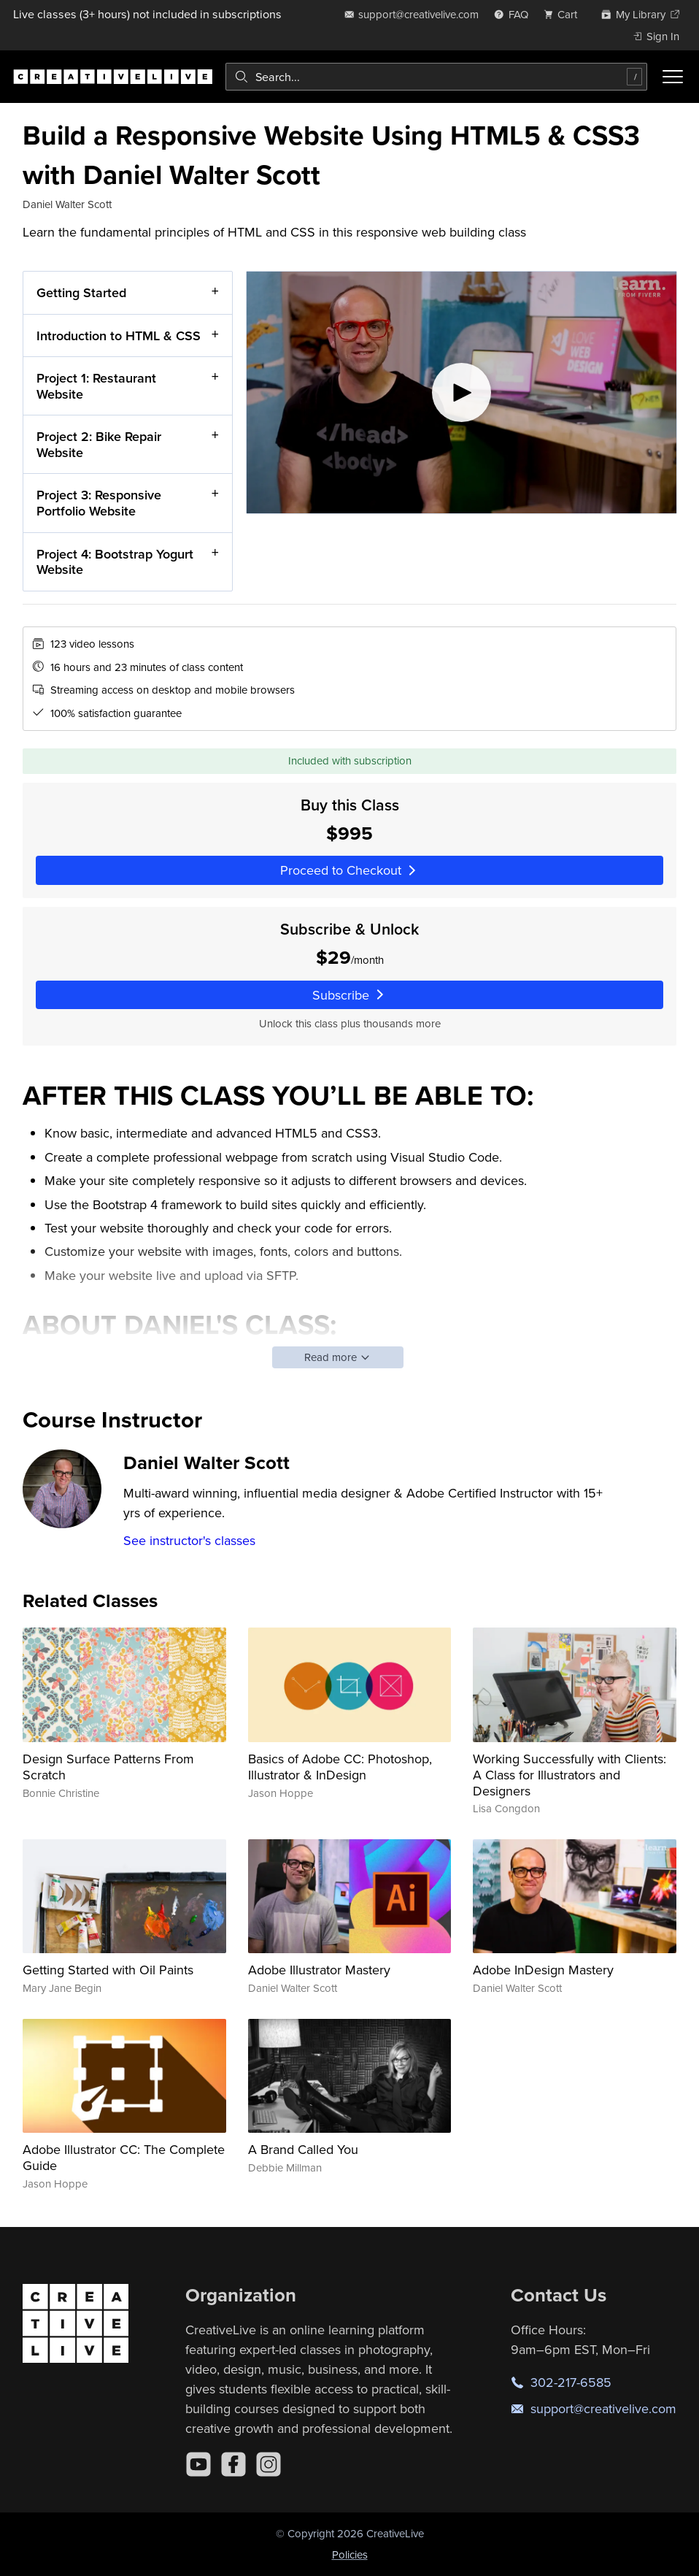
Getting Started (81, 292)
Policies (350, 2554)
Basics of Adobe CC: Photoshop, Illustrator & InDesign (340, 1766)
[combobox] (436, 77)
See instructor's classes (189, 1540)
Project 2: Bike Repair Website (98, 444)
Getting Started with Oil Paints (108, 1969)
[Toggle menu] (673, 77)
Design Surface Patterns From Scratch (108, 1766)
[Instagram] (268, 2464)
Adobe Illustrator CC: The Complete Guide (124, 2157)
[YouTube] (198, 2464)
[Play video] (461, 392)
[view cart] (564, 14)
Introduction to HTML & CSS (118, 335)
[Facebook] (233, 2464)
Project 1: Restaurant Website (96, 386)
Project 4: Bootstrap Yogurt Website (114, 561)
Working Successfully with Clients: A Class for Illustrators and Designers (569, 1774)
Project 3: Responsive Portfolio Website (98, 503)
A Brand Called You (303, 2149)
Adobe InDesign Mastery (543, 1969)
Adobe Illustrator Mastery (319, 1969)
